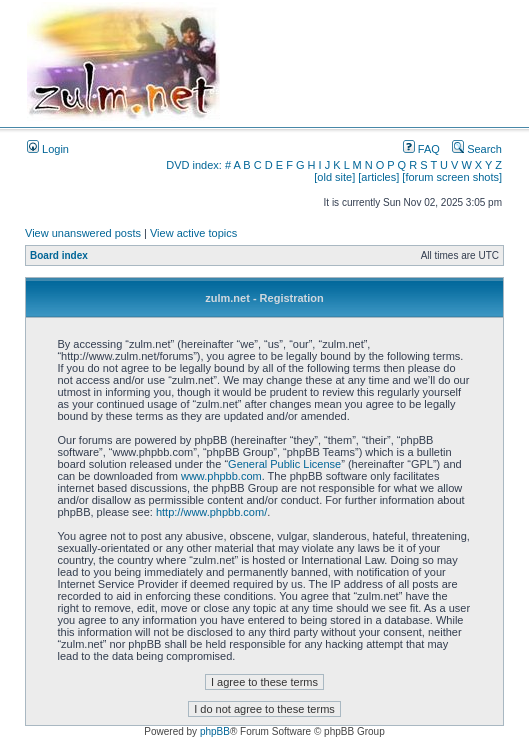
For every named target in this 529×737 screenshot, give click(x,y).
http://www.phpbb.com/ (211, 512)
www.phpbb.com (221, 476)
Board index (59, 255)
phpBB (215, 731)
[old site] (334, 177)
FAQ (421, 149)
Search (477, 149)
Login (48, 149)
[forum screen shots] (452, 177)
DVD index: (194, 165)
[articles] (378, 177)
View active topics (193, 233)
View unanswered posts (83, 233)
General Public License (284, 464)
